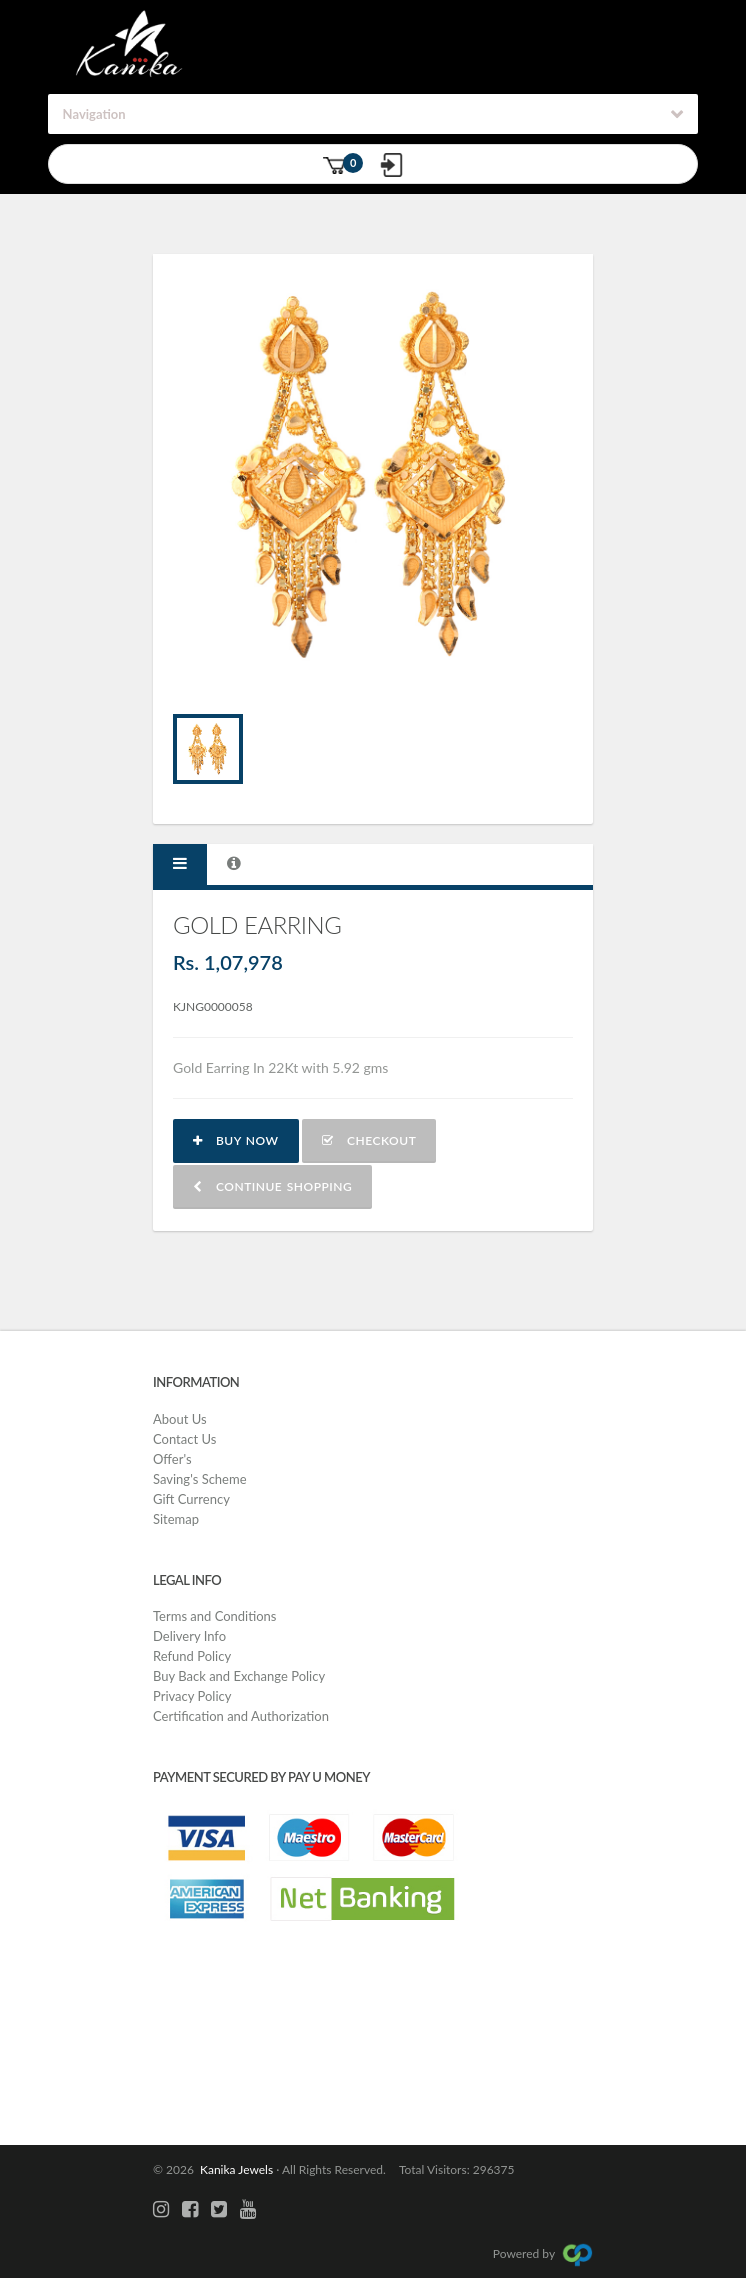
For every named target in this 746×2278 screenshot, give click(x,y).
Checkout (369, 1140)
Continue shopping (272, 1186)
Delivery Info (189, 1636)
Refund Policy (192, 1656)
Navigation (94, 114)
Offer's (172, 1459)
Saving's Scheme (200, 1479)
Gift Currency (191, 1499)
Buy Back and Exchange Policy (239, 1676)
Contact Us (184, 1439)
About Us (180, 1419)
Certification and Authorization (241, 1716)
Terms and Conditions (215, 1616)
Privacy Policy (192, 1696)
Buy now (236, 1140)
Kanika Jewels (233, 2169)
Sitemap (176, 1519)
